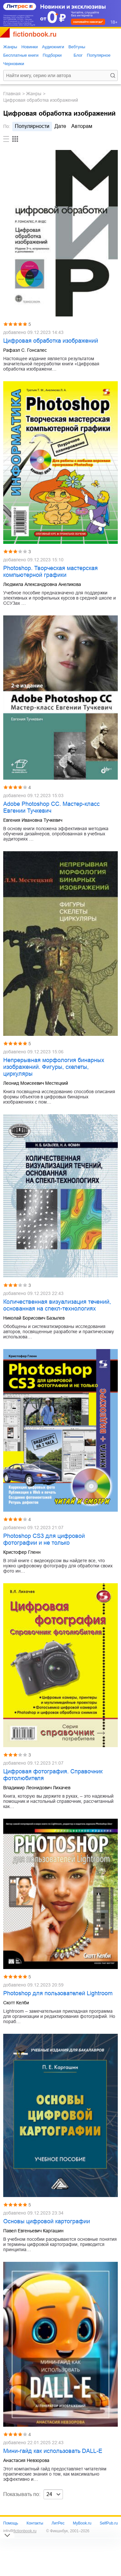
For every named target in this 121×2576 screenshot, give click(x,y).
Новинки (29, 46)
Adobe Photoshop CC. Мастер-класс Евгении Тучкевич (51, 807)
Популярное (98, 55)
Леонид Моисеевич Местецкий (35, 1083)
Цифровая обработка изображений (50, 341)
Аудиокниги (53, 46)
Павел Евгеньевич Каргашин (33, 2230)
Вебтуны (76, 46)
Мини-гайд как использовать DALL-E (52, 2451)
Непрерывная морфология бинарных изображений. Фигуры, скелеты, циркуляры (53, 1067)
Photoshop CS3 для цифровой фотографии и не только (44, 1539)
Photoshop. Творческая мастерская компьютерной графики (50, 571)
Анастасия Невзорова (26, 2460)
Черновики (13, 63)
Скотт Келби (16, 2002)
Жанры (10, 46)
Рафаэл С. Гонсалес (25, 350)
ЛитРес (58, 2523)
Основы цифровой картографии (46, 2221)
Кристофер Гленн (22, 1552)
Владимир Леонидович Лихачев (36, 1787)
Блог (78, 55)
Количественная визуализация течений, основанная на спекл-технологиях (57, 1305)
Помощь (10, 2523)
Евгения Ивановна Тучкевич (32, 820)
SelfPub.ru (109, 2523)
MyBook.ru (82, 2523)
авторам (81, 126)
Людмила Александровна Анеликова (42, 584)
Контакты (34, 2523)
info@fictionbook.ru (19, 2531)
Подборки (52, 55)
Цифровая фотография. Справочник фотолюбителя (53, 1774)
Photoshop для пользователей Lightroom (58, 1993)
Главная (12, 93)
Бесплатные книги (20, 55)
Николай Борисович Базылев (34, 1318)
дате (60, 126)
